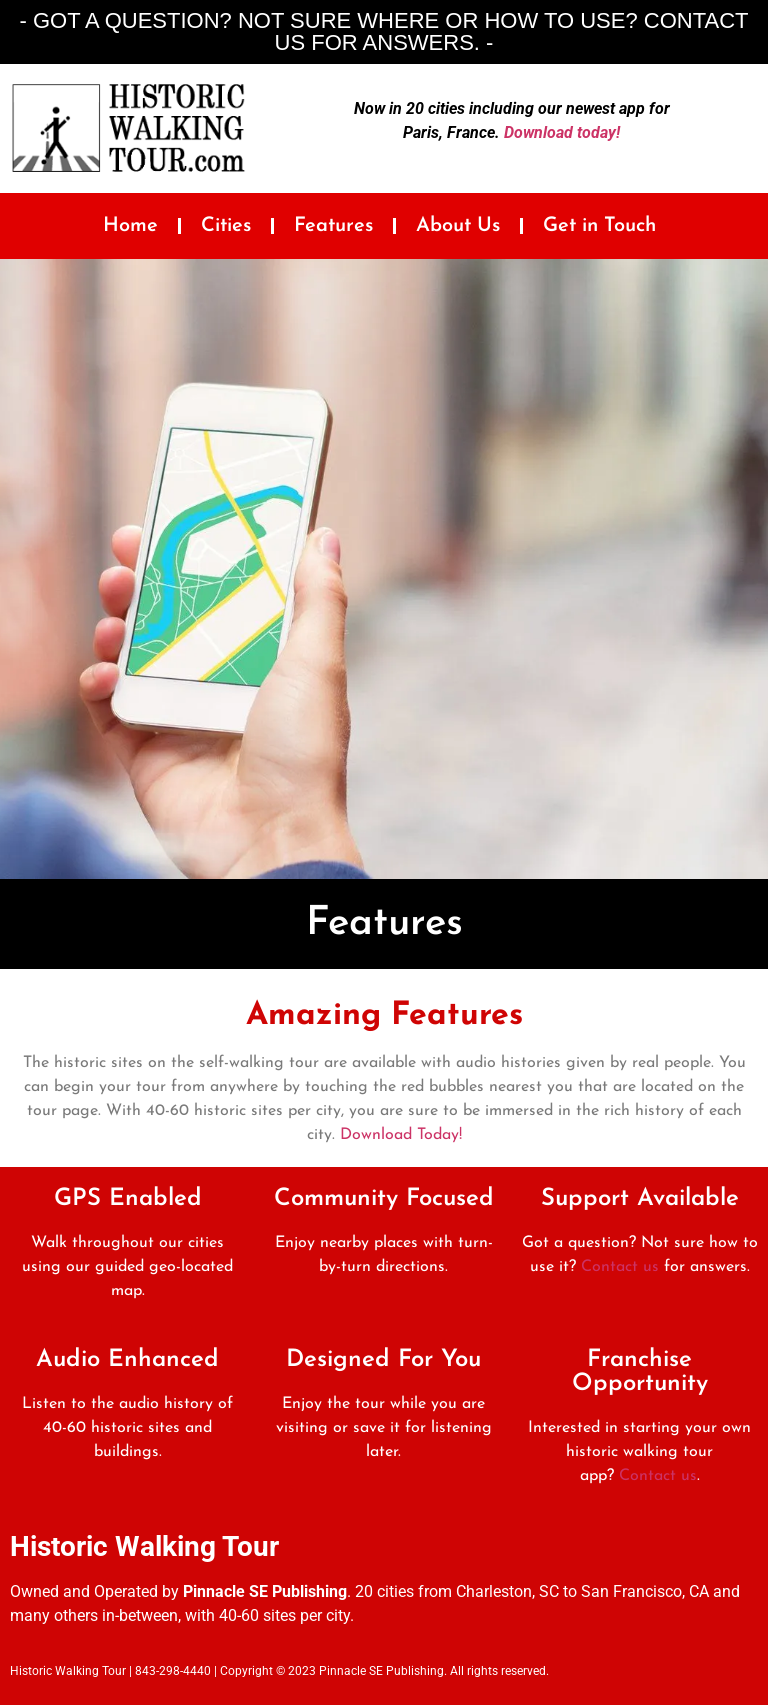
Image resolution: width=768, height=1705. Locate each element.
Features (333, 226)
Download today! (562, 132)
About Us (458, 226)
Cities (226, 226)
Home (130, 226)
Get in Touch (599, 226)
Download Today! (401, 1135)
